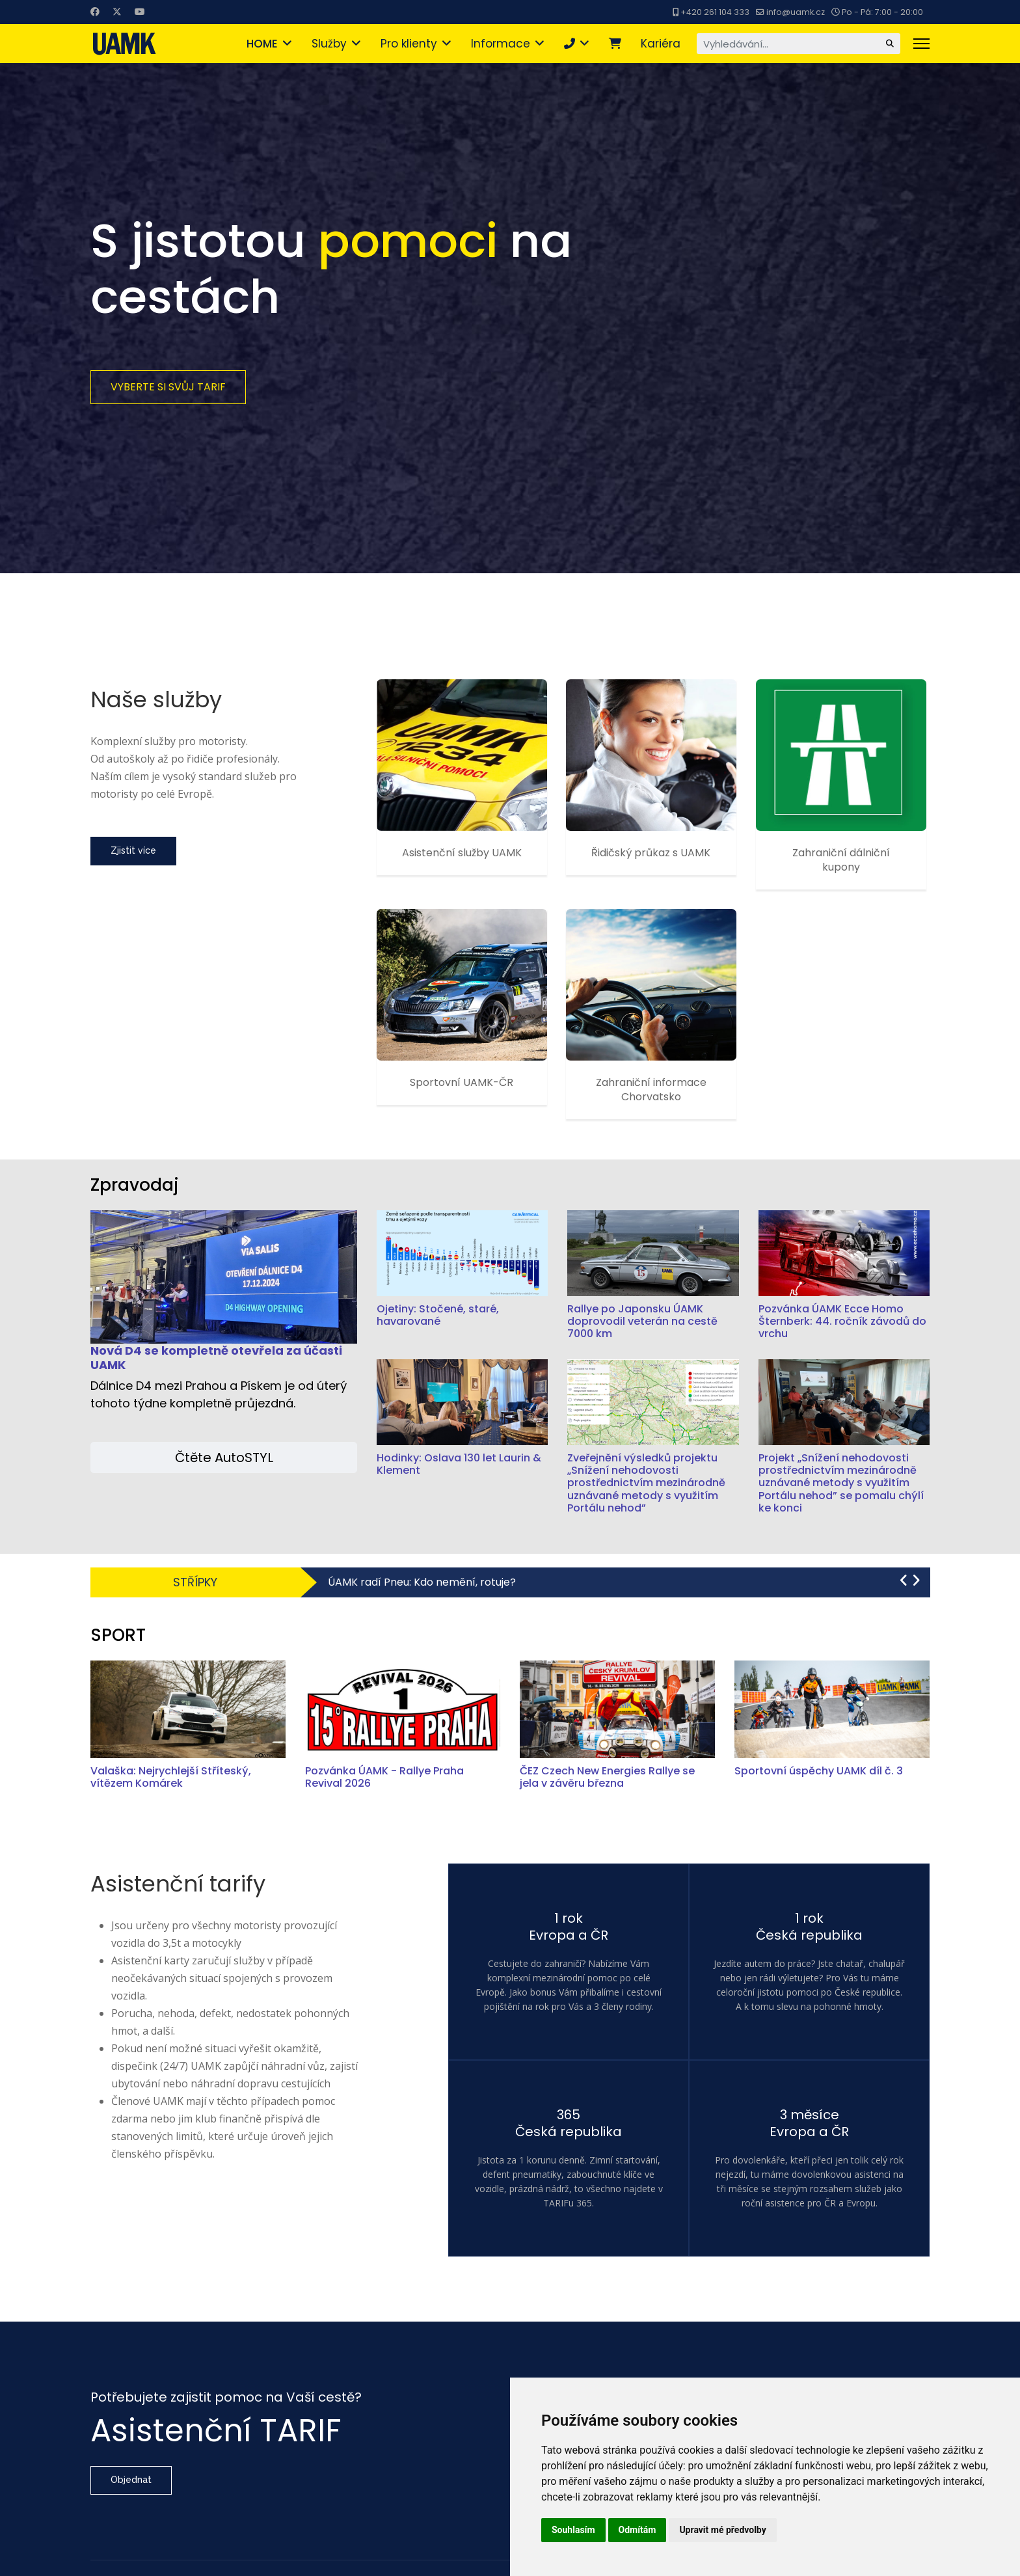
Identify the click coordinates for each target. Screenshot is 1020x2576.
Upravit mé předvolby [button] (722, 2530)
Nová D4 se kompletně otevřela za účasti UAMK (216, 1357)
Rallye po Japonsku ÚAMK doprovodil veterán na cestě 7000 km (642, 1321)
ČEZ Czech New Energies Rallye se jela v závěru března (607, 1777)
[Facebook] (95, 11)
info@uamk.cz (795, 12)
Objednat (131, 2479)
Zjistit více (133, 850)
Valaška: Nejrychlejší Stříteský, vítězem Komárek (170, 1777)
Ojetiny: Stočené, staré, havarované (438, 1315)
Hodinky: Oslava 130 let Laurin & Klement (459, 1464)
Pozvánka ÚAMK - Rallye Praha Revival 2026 (384, 1777)
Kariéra (660, 43)
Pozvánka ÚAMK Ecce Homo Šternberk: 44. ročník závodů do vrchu (842, 1321)
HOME (262, 43)
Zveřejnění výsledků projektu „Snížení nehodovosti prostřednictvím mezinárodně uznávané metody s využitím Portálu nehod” (646, 1482)
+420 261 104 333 (714, 12)
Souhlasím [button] (573, 2530)
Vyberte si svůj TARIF (168, 386)
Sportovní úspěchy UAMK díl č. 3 (818, 1770)
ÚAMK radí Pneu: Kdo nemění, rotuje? (422, 1582)
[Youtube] (140, 11)
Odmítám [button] (637, 2530)
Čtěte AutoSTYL (224, 1457)
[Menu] (921, 43)
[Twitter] (117, 11)
